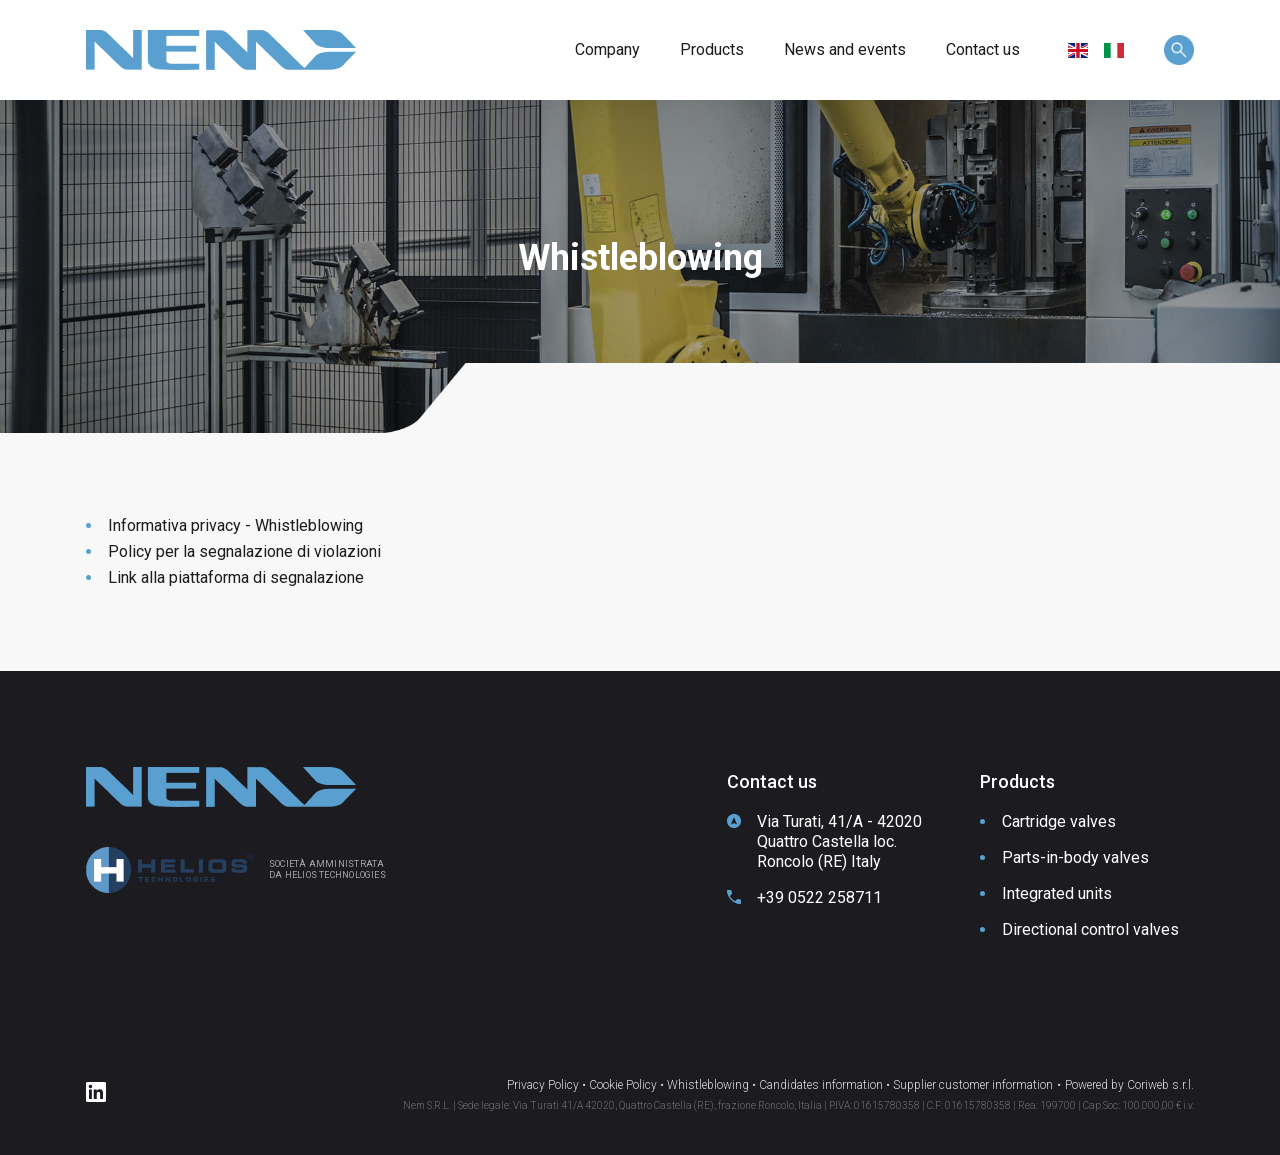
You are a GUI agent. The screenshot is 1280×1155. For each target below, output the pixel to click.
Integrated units (1057, 893)
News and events (845, 49)
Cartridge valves (1059, 821)
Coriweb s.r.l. (1160, 1085)
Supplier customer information (973, 1085)
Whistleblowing (708, 1085)
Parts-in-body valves (1075, 857)
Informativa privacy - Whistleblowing (235, 525)
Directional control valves (1090, 929)
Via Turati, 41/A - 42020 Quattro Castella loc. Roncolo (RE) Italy (839, 841)
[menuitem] (1078, 50)
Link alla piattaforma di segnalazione (236, 577)
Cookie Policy (623, 1085)
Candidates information (821, 1085)
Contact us (983, 49)
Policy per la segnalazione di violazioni (244, 551)
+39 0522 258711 (819, 897)
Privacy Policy (543, 1085)
